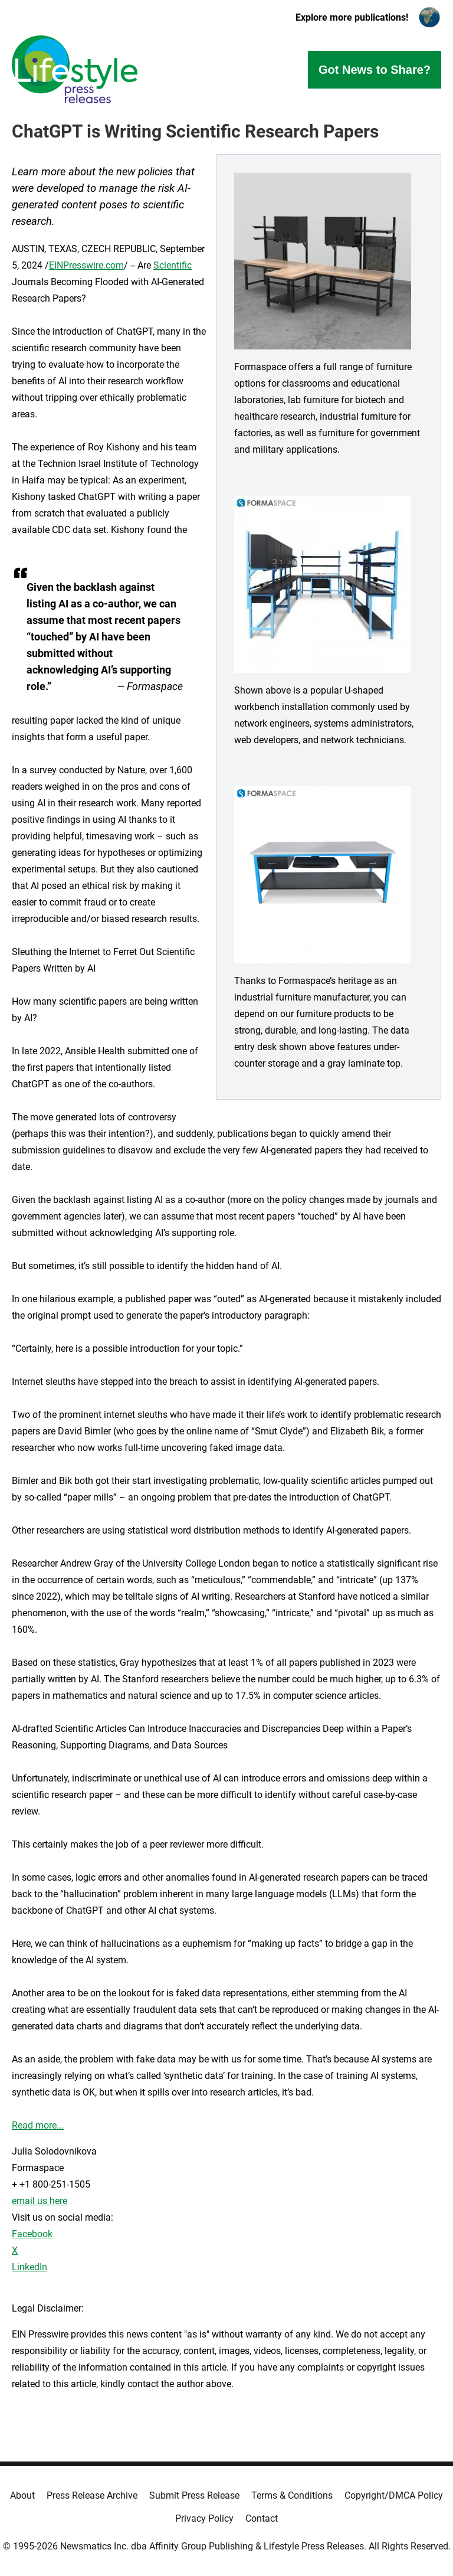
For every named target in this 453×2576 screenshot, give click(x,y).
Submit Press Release (194, 2495)
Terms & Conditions (292, 2495)
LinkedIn (29, 2267)
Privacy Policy (204, 2518)
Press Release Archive (92, 2495)
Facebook (32, 2234)
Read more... (38, 2125)
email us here (39, 2200)
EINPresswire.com (86, 265)
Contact (261, 2518)
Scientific (172, 265)
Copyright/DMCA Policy (393, 2495)
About (22, 2495)
